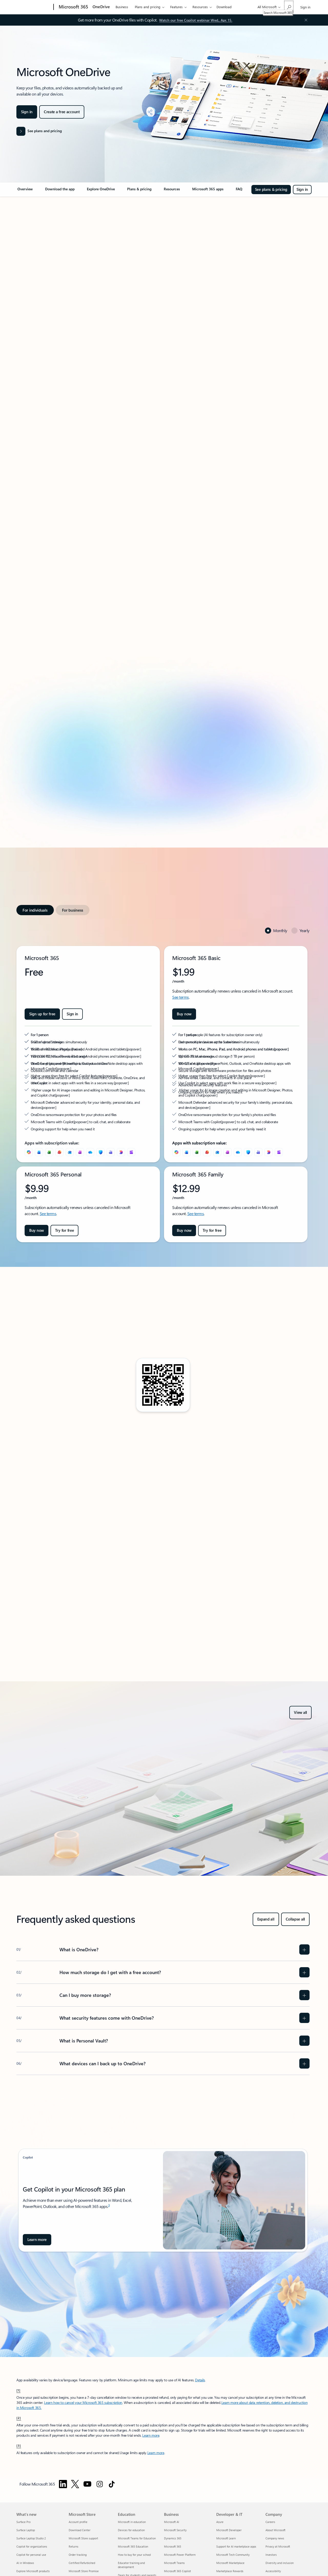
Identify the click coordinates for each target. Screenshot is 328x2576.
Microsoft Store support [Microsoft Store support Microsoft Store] (83, 2538)
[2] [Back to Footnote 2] (18, 2418)
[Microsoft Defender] (100, 1152)
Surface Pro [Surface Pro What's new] (23, 2522)
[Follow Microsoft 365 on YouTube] (87, 2484)
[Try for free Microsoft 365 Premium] (64, 1230)
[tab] (35, 910)
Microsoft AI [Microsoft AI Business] (171, 2522)
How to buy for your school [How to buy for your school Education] (134, 2555)
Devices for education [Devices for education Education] (131, 2530)
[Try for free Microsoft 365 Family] (212, 1230)
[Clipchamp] (131, 1152)
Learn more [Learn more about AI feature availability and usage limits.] (155, 2452)
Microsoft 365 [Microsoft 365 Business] (172, 2546)
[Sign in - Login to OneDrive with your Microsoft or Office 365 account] (26, 112)
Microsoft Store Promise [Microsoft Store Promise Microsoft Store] (84, 2571)
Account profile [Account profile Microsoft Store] (78, 2522)
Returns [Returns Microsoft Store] (73, 2546)
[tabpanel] (163, 1084)
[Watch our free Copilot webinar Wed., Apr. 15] (195, 20)
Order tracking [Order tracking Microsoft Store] (78, 2555)
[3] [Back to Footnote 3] (18, 2445)
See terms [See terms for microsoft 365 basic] (180, 997)
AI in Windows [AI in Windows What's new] (25, 2563)
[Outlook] (70, 1152)
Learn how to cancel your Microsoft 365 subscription (83, 2402)
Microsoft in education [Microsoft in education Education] (132, 2522)
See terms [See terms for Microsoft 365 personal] (48, 1213)
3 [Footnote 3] (109, 2205)
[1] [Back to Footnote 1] (18, 2390)
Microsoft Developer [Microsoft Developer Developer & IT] (229, 2530)
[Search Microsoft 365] (288, 6)
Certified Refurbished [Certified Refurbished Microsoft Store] (82, 2563)
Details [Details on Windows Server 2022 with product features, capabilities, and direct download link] (200, 2379)
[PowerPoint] (59, 1152)
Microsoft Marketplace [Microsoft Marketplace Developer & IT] (230, 2563)
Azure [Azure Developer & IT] (219, 2522)
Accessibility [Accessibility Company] (273, 2571)
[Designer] (121, 1152)
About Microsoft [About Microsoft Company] (275, 2530)
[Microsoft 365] (73, 7)
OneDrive (101, 6)
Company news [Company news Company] (274, 2538)
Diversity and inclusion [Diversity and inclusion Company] (279, 2563)
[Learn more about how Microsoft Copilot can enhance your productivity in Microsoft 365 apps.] (37, 2239)
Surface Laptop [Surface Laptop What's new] (25, 2530)
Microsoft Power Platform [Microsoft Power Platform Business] (180, 2555)
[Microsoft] (34, 7)
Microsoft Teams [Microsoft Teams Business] (174, 2563)
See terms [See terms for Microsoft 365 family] (195, 1213)
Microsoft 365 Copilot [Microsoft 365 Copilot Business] (177, 2571)
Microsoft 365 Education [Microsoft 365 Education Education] (133, 2546)
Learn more (150, 2435)
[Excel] (49, 1152)
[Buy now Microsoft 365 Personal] (36, 1230)
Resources (200, 7)
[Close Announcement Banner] (305, 20)
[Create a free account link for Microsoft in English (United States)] (61, 112)
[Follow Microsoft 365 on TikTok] (112, 2484)
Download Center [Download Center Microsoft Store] (79, 2530)
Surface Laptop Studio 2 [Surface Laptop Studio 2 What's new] (31, 2538)
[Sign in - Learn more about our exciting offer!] (42, 1014)
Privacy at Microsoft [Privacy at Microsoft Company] (277, 2546)
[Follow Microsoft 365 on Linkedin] (63, 2484)
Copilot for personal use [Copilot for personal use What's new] (31, 2555)
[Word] (39, 1152)
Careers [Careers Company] (270, 2522)
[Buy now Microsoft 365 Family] (184, 1230)
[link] (25, 191)
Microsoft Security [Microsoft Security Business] (175, 2530)
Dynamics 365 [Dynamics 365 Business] (172, 2538)
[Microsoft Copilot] (29, 1152)
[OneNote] (80, 1152)
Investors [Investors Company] (271, 2555)
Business (122, 7)
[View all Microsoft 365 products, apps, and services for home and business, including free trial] (300, 1712)
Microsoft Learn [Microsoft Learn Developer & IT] (226, 2538)
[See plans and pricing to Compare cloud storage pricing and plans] (39, 131)
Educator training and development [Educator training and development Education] (131, 2565)
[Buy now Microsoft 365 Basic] (184, 1014)
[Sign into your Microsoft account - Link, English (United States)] (72, 1014)
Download (224, 7)
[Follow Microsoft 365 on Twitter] (75, 2484)
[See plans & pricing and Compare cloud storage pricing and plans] (271, 189)
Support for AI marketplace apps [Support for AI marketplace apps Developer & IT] (236, 2546)
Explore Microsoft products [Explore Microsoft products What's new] (33, 2571)
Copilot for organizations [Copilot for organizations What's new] (31, 2546)
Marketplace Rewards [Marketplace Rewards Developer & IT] (229, 2571)
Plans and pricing (147, 7)
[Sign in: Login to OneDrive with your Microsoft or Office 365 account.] (302, 189)
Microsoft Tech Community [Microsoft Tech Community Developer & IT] (233, 2555)
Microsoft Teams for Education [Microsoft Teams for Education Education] (137, 2538)
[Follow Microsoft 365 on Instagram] (100, 2484)
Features (176, 7)
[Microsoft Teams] (111, 1152)
